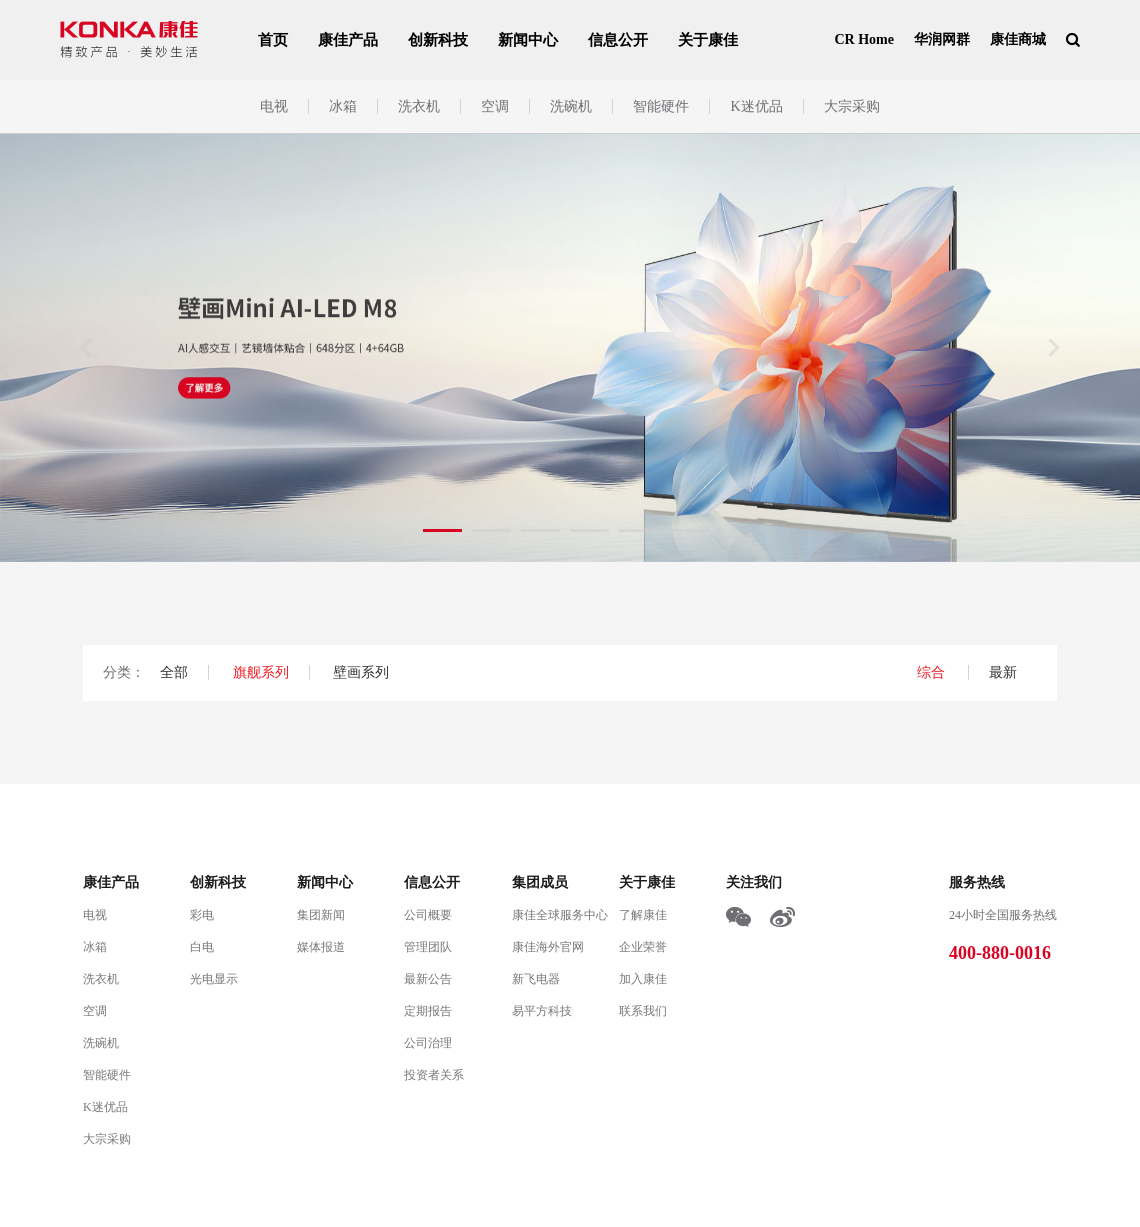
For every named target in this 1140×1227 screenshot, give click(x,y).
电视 (274, 106)
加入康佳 (643, 979)
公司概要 (428, 915)
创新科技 (438, 40)
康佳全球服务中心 (560, 915)
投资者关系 (434, 1075)
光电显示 (214, 979)
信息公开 (618, 40)
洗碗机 (571, 106)
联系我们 (643, 1011)
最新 (1003, 672)
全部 (174, 672)
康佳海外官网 (548, 947)
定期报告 (428, 1011)
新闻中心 (528, 40)
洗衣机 (419, 106)
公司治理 (428, 1043)
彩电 (202, 915)
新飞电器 (536, 979)
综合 (933, 672)
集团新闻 (321, 915)
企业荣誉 (643, 947)
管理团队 (428, 947)
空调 (495, 106)
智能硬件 (661, 106)
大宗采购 (852, 106)
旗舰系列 (261, 672)
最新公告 (428, 979)
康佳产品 (348, 40)
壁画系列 (361, 672)
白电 (202, 947)
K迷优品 (756, 106)
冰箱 (343, 106)
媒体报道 (321, 947)
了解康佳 (643, 915)
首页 (273, 40)
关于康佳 (708, 40)
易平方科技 (542, 1011)
